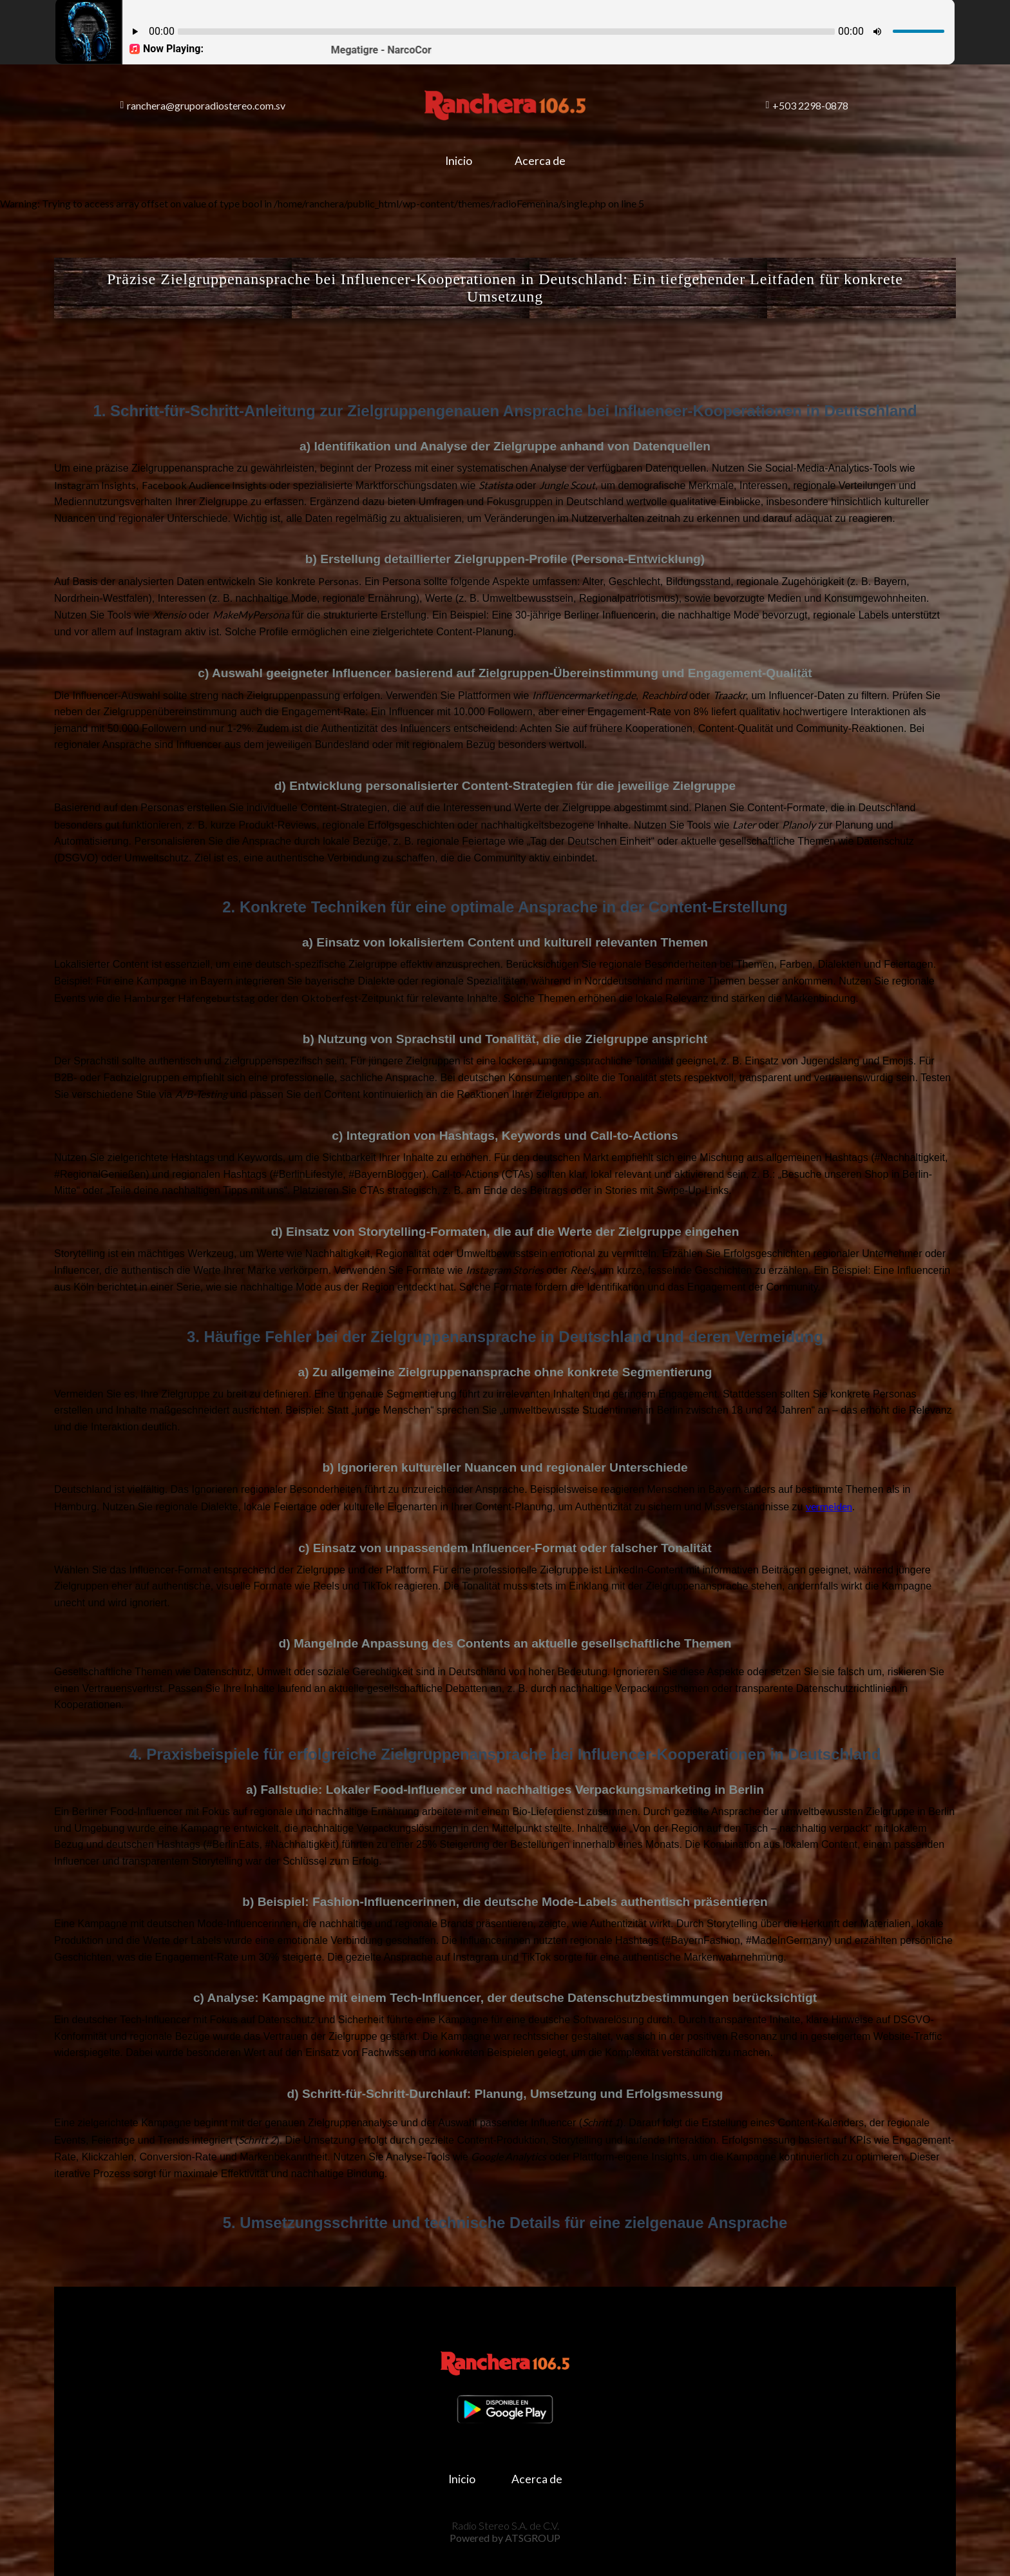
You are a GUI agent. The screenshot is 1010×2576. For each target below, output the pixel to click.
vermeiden (829, 1506)
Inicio (458, 161)
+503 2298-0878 (807, 105)
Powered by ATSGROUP (505, 2538)
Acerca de (540, 161)
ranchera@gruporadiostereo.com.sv (203, 105)
